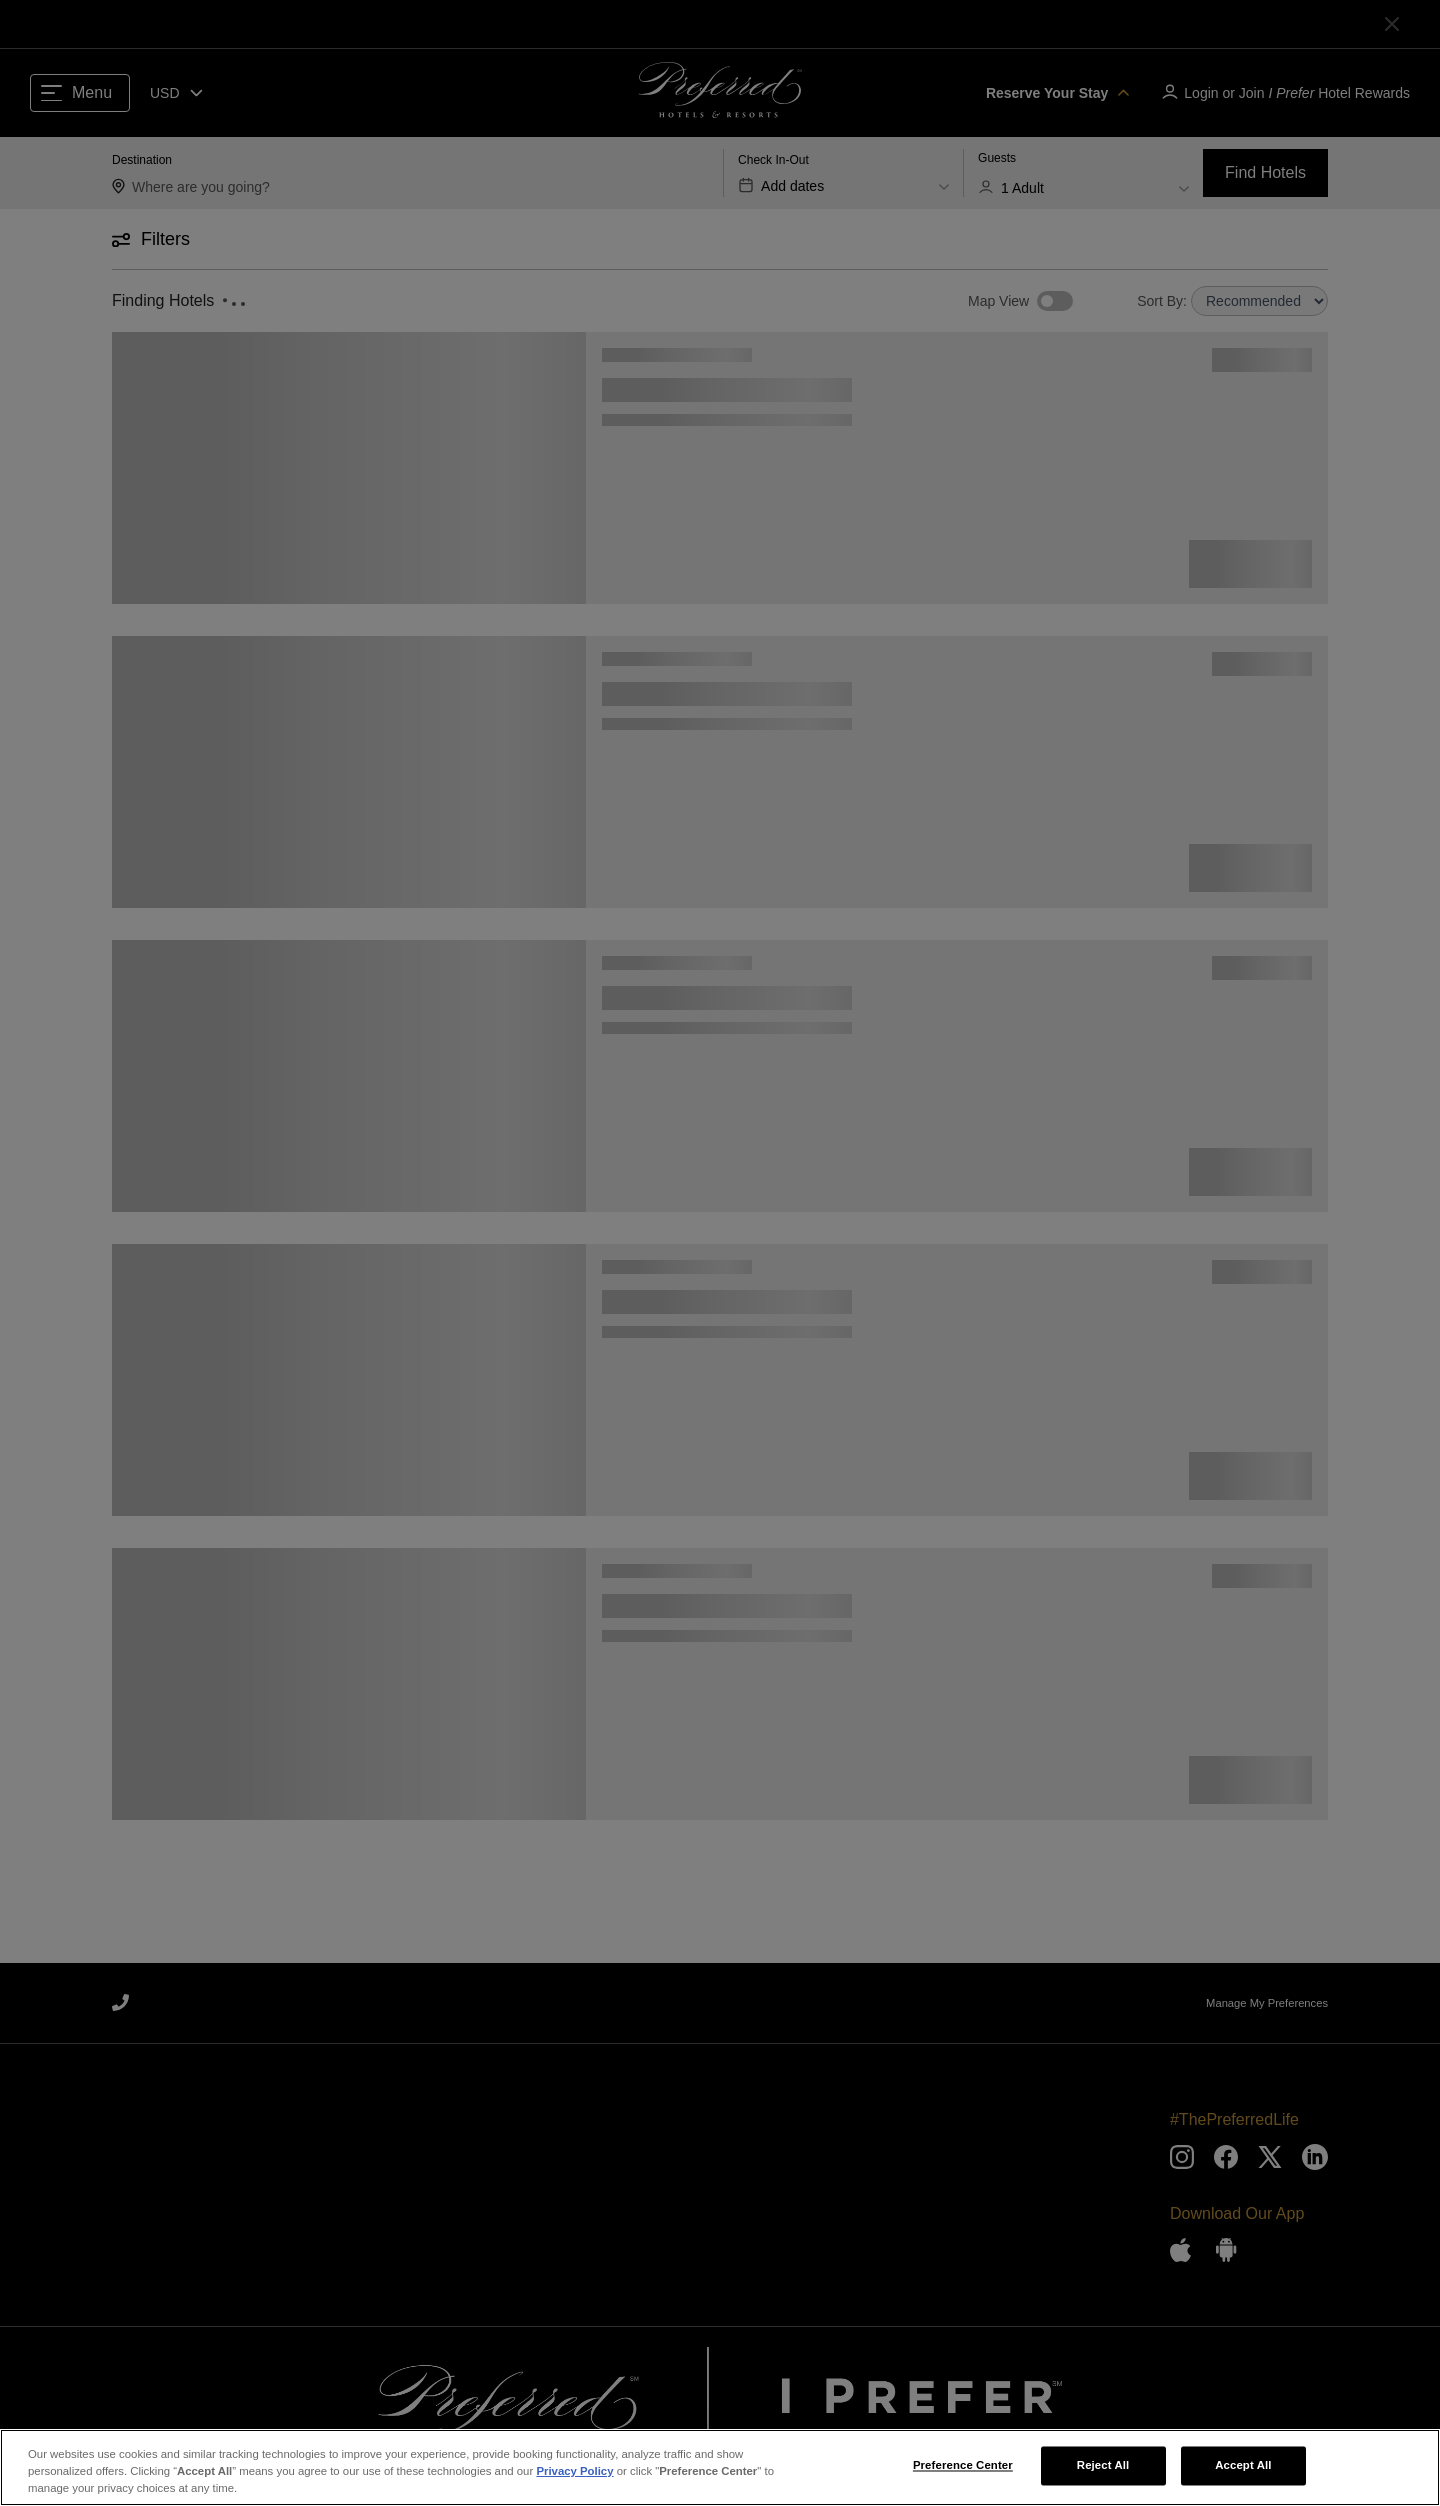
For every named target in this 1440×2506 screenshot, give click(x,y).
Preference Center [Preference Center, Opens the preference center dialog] (963, 2471)
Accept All (1243, 2471)
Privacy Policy (574, 2477)
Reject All (1103, 2471)
